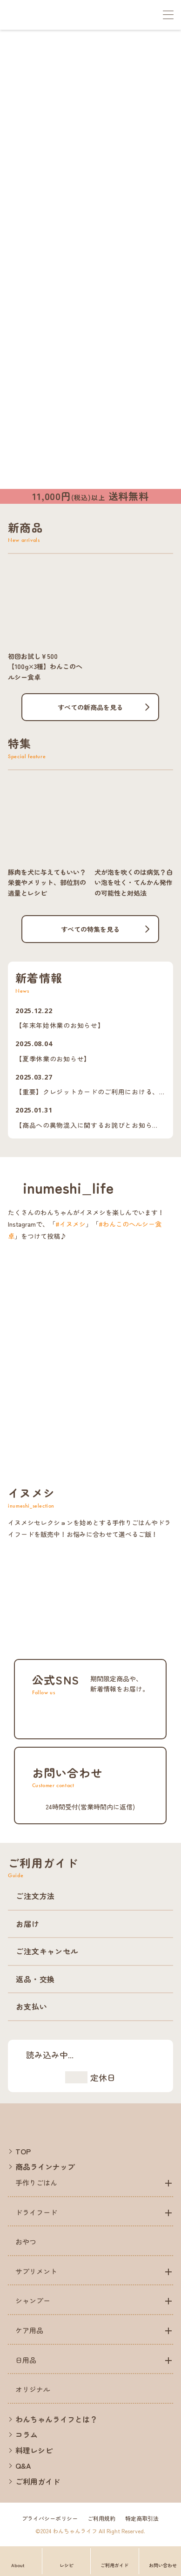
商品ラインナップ (45, 2166)
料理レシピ (34, 2450)
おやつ (25, 2241)
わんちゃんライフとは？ (56, 2419)
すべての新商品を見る (90, 707)
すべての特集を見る (90, 929)
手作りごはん (36, 2182)
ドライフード (36, 2212)
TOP (23, 2151)
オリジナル (32, 2389)
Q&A (23, 2465)
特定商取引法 (142, 2518)
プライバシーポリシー (50, 2518)
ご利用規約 (101, 2518)
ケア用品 (29, 2330)
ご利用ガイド (37, 2481)
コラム (26, 2434)
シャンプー (32, 2300)
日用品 (25, 2360)
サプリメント (36, 2271)
